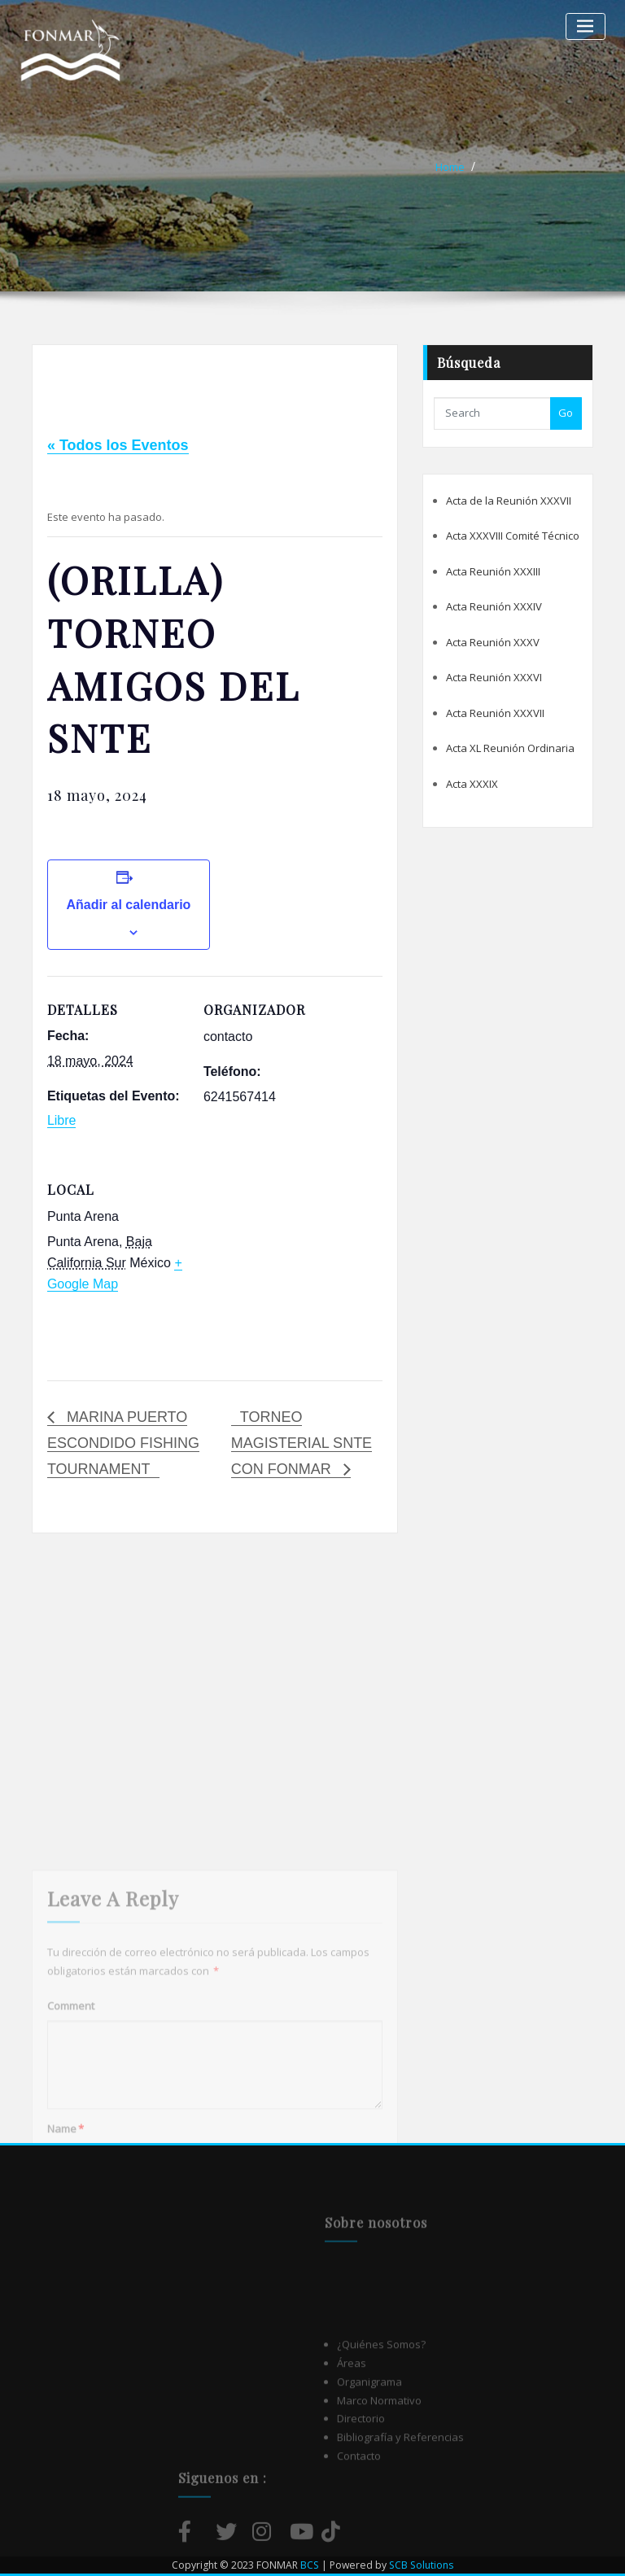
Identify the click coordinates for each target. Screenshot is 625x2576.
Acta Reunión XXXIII (493, 571)
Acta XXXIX (472, 783)
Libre (61, 1120)
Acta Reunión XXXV (493, 642)
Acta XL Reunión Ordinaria (510, 748)
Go (565, 412)
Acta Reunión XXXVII (495, 713)
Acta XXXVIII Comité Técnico (512, 535)
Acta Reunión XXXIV (494, 606)
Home (450, 167)
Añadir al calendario (128, 905)
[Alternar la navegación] (585, 26)
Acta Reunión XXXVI (494, 677)
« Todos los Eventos (118, 445)
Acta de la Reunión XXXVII (508, 500)
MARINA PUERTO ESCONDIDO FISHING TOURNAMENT (123, 1443)
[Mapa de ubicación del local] (289, 1268)
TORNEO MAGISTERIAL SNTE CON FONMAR (301, 1443)
